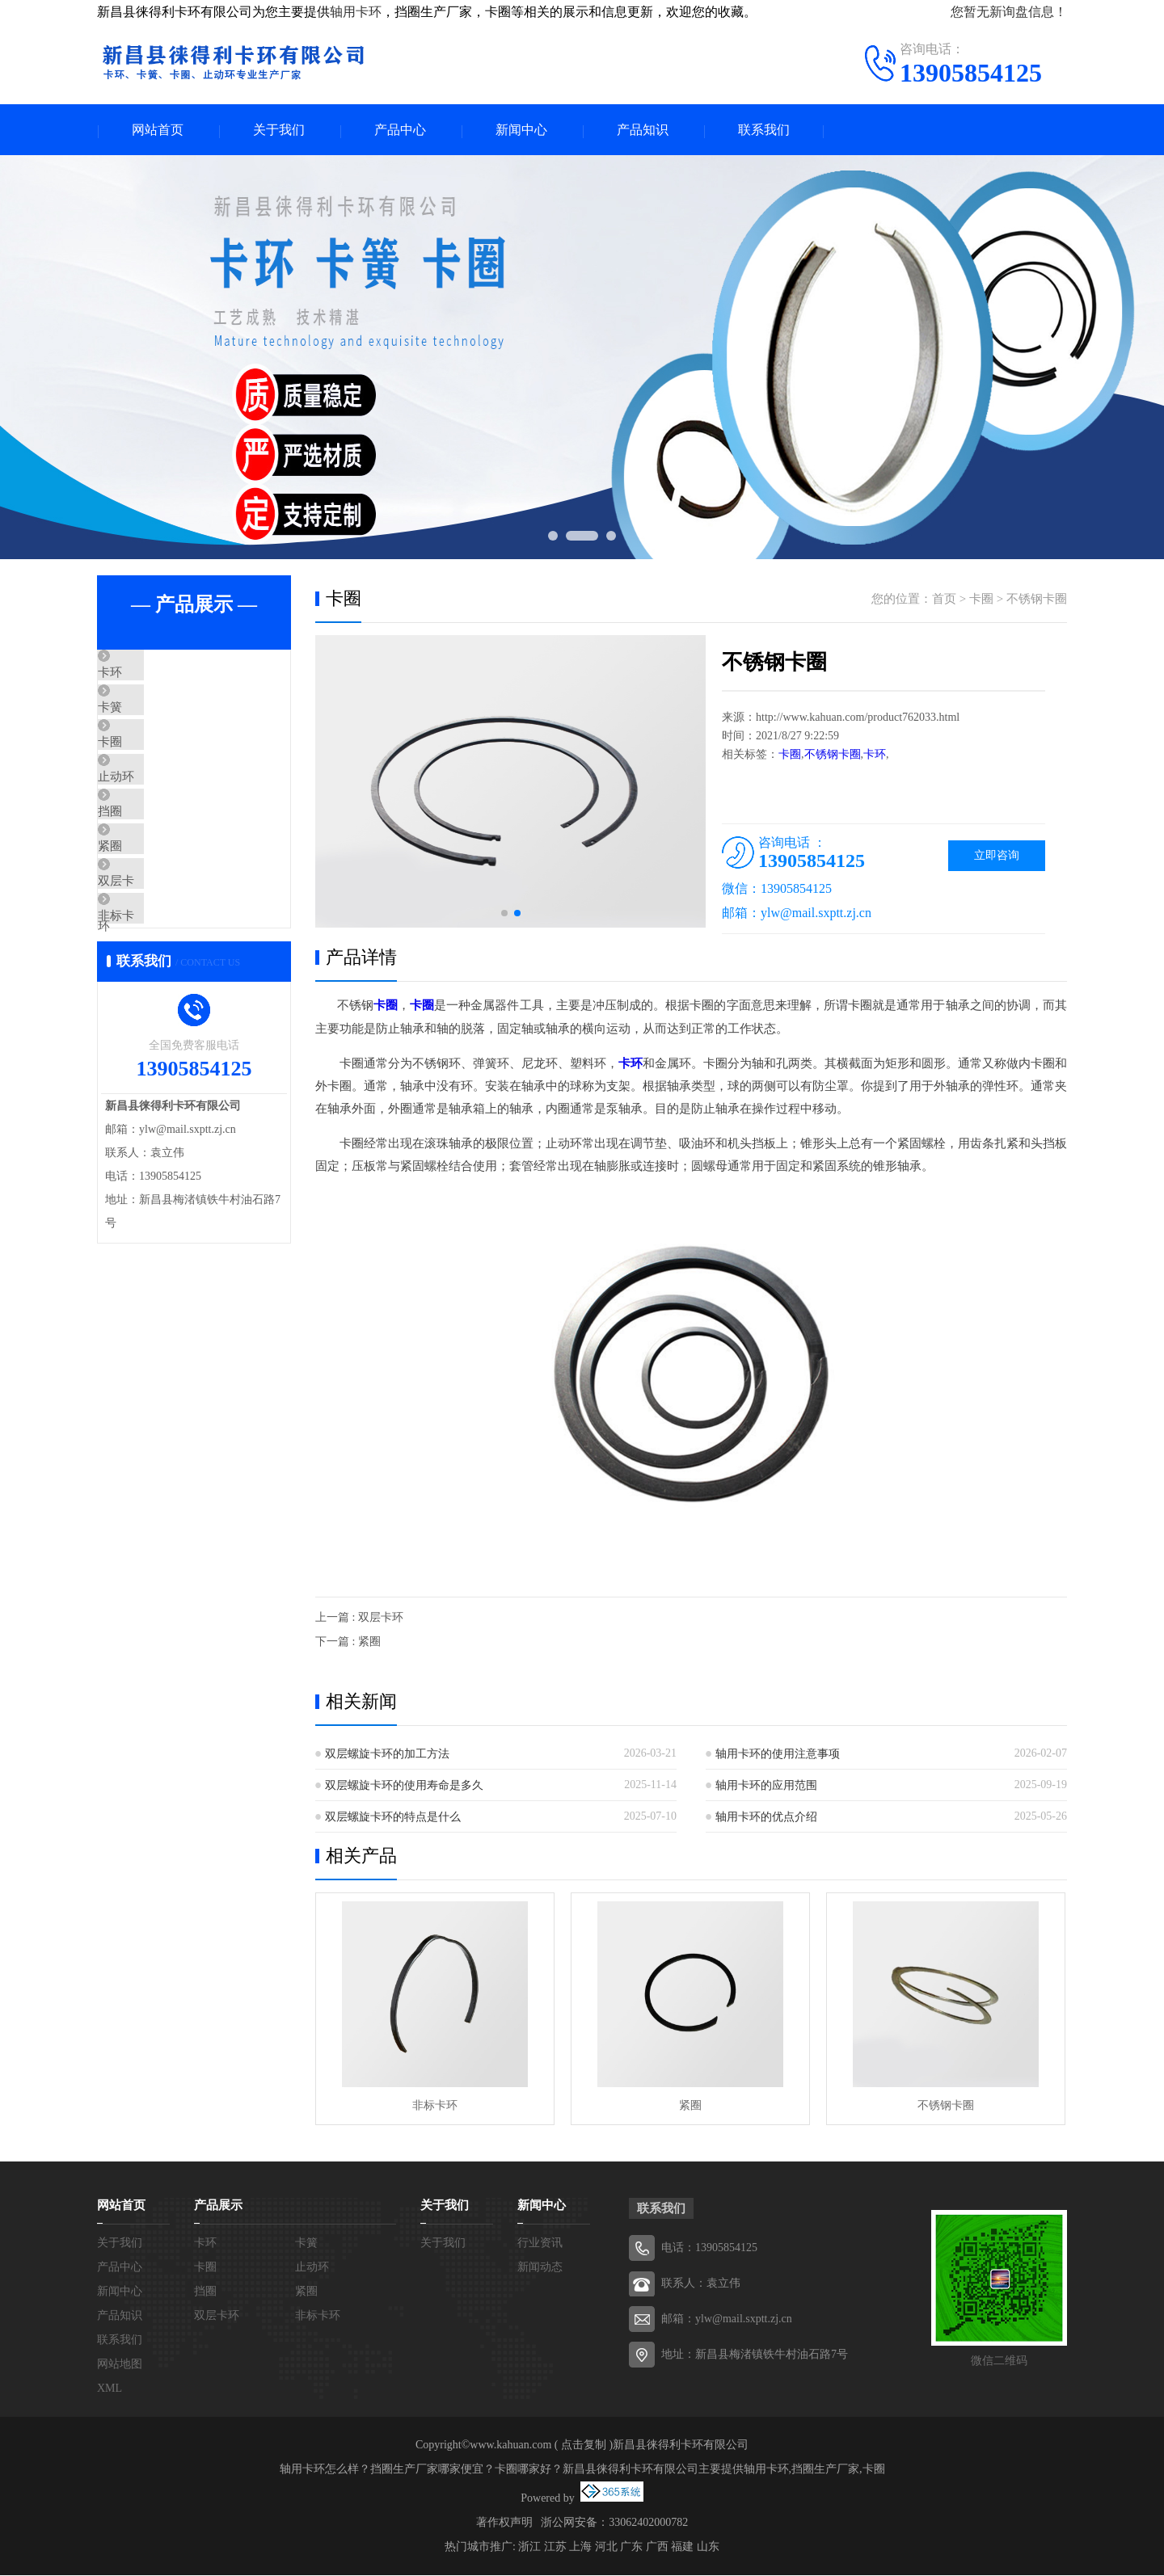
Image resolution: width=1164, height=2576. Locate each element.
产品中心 (400, 130)
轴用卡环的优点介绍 (766, 1818)
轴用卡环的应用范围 (766, 1786)
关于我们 (279, 130)
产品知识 (642, 130)
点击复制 (583, 2445)
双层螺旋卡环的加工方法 (387, 1755)
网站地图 (119, 2365)
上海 (580, 2547)
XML (109, 2389)
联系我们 (764, 130)
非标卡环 (159, 1009)
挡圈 (147, 866)
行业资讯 (540, 2243)
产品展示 (218, 2205)
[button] (504, 914)
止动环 (153, 818)
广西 (657, 2547)
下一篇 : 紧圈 (348, 1642)
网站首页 (157, 130)
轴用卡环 (356, 12)
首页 (944, 600)
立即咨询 (996, 857)
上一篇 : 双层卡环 (359, 1618)
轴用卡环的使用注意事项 (777, 1755)
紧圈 (147, 913)
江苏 (555, 2547)
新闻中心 (521, 130)
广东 (631, 2547)
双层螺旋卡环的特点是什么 (393, 1818)
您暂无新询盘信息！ (1009, 12)
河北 (606, 2547)
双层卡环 (159, 961)
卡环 (147, 675)
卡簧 (147, 723)
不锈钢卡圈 (1036, 600)
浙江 (529, 2547)
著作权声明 (504, 2523)
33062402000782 (648, 2523)
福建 (682, 2547)
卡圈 (147, 770)
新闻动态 (540, 2268)
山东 (708, 2547)
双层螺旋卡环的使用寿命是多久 (404, 1786)
